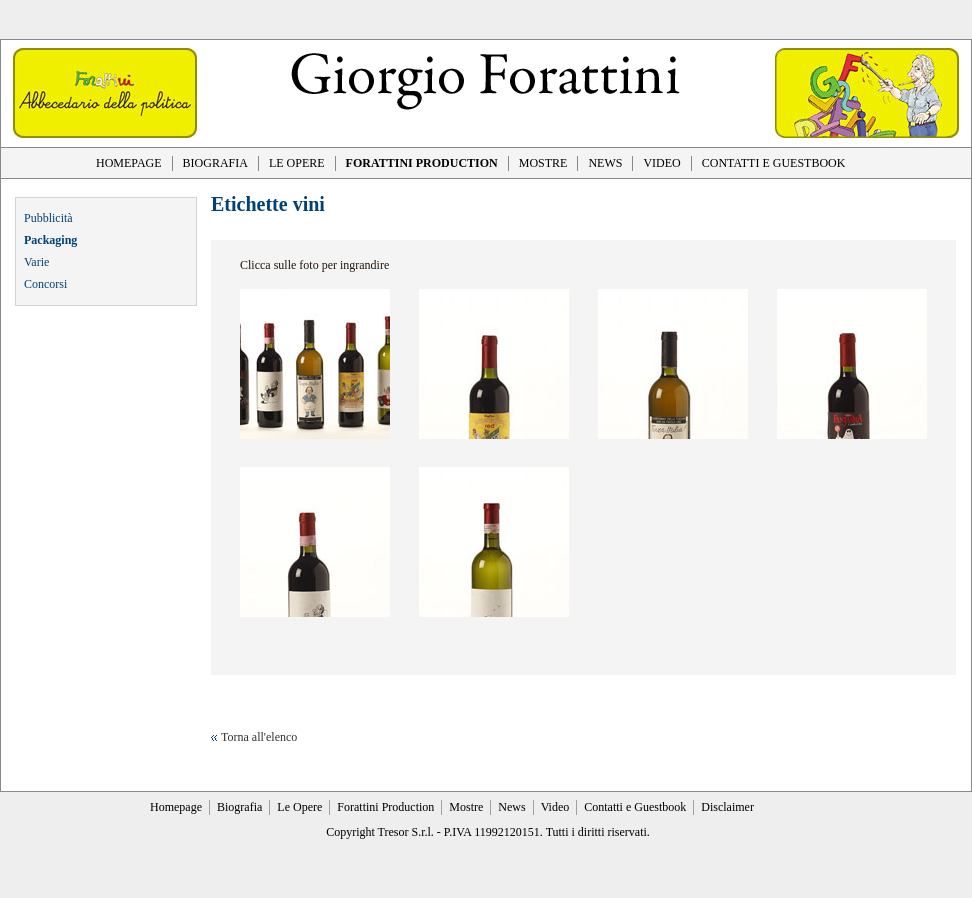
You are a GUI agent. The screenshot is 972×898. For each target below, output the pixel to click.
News (511, 807)
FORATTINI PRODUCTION (422, 163)
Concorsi (45, 284)
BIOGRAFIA (215, 163)
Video (555, 807)
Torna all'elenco (259, 737)
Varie (36, 262)
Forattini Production (385, 807)
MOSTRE (543, 163)
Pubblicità (48, 218)
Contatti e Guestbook (635, 807)
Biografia (239, 807)
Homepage (176, 807)
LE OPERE (297, 163)
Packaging (50, 240)
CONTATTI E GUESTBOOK (774, 163)
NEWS (605, 163)
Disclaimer (727, 807)
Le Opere (299, 807)
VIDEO (661, 163)
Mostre (466, 807)
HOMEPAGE (129, 163)
